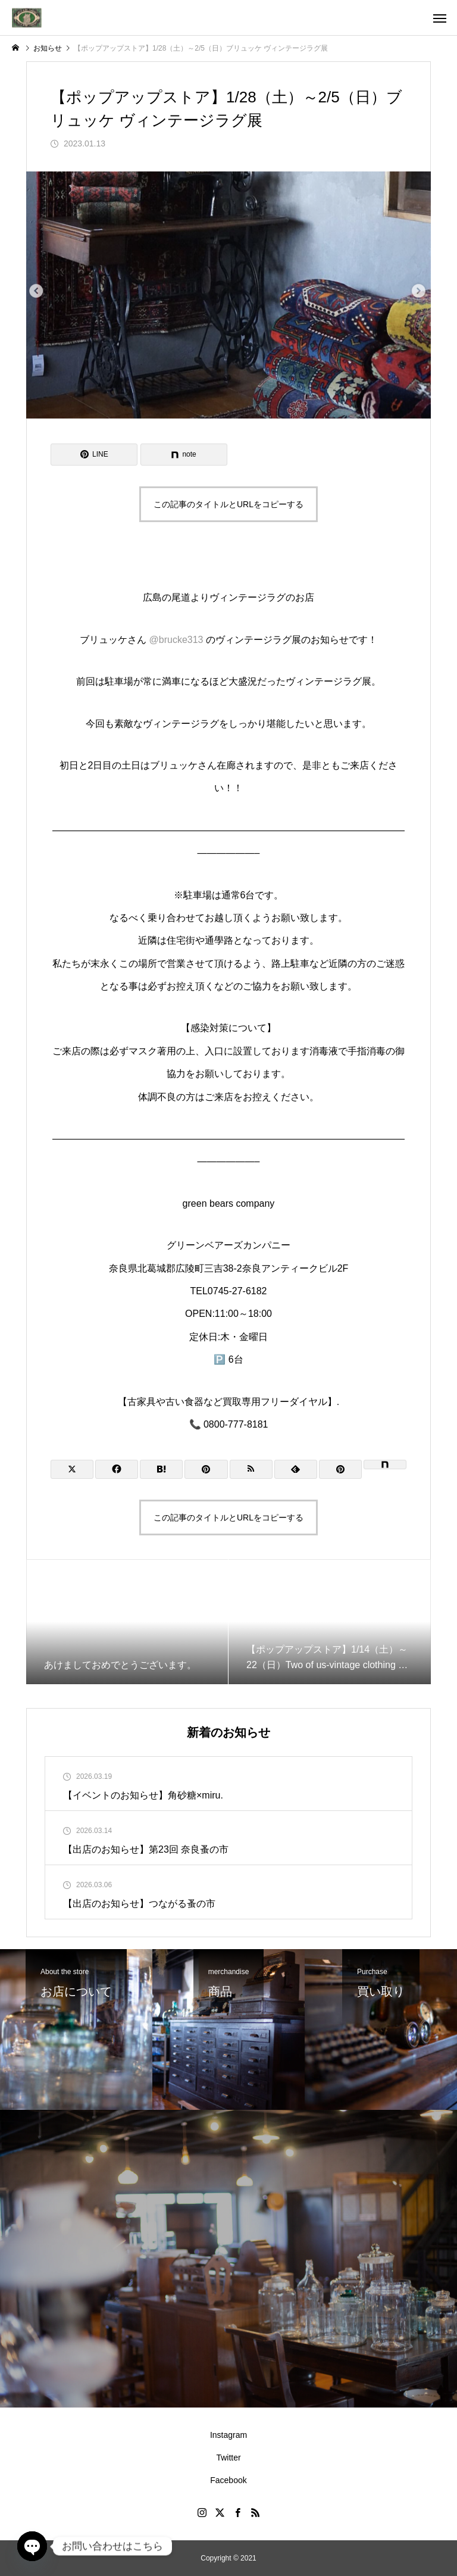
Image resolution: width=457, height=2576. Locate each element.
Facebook (228, 2480)
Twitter (228, 2457)
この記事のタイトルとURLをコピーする (228, 504)
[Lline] (94, 455)
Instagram (228, 2435)
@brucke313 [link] (176, 640)
